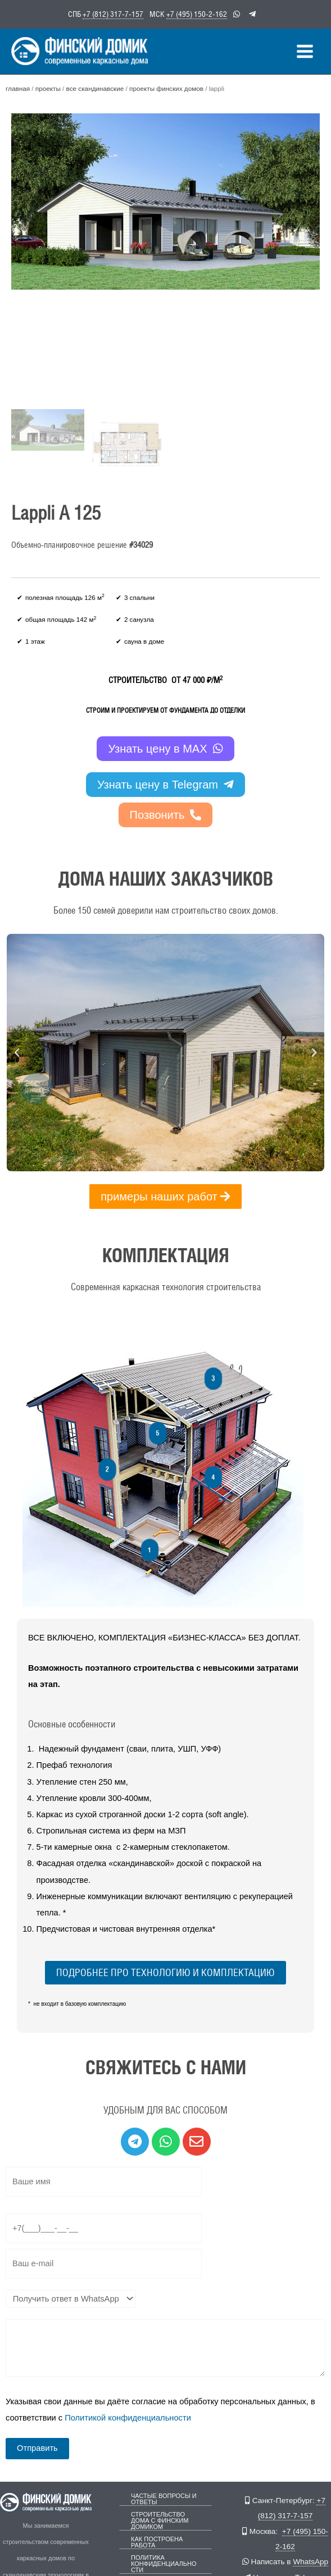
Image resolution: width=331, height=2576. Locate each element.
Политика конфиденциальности (163, 2562)
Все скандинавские (94, 86)
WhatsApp (310, 2560)
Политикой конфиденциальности (127, 2416)
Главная (18, 86)
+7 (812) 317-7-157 (113, 13)
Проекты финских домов (165, 86)
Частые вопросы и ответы (163, 2497)
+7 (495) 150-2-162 (196, 13)
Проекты (47, 86)
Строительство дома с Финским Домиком (159, 2519)
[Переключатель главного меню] (305, 50)
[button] (16, 1051)
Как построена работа (157, 2540)
